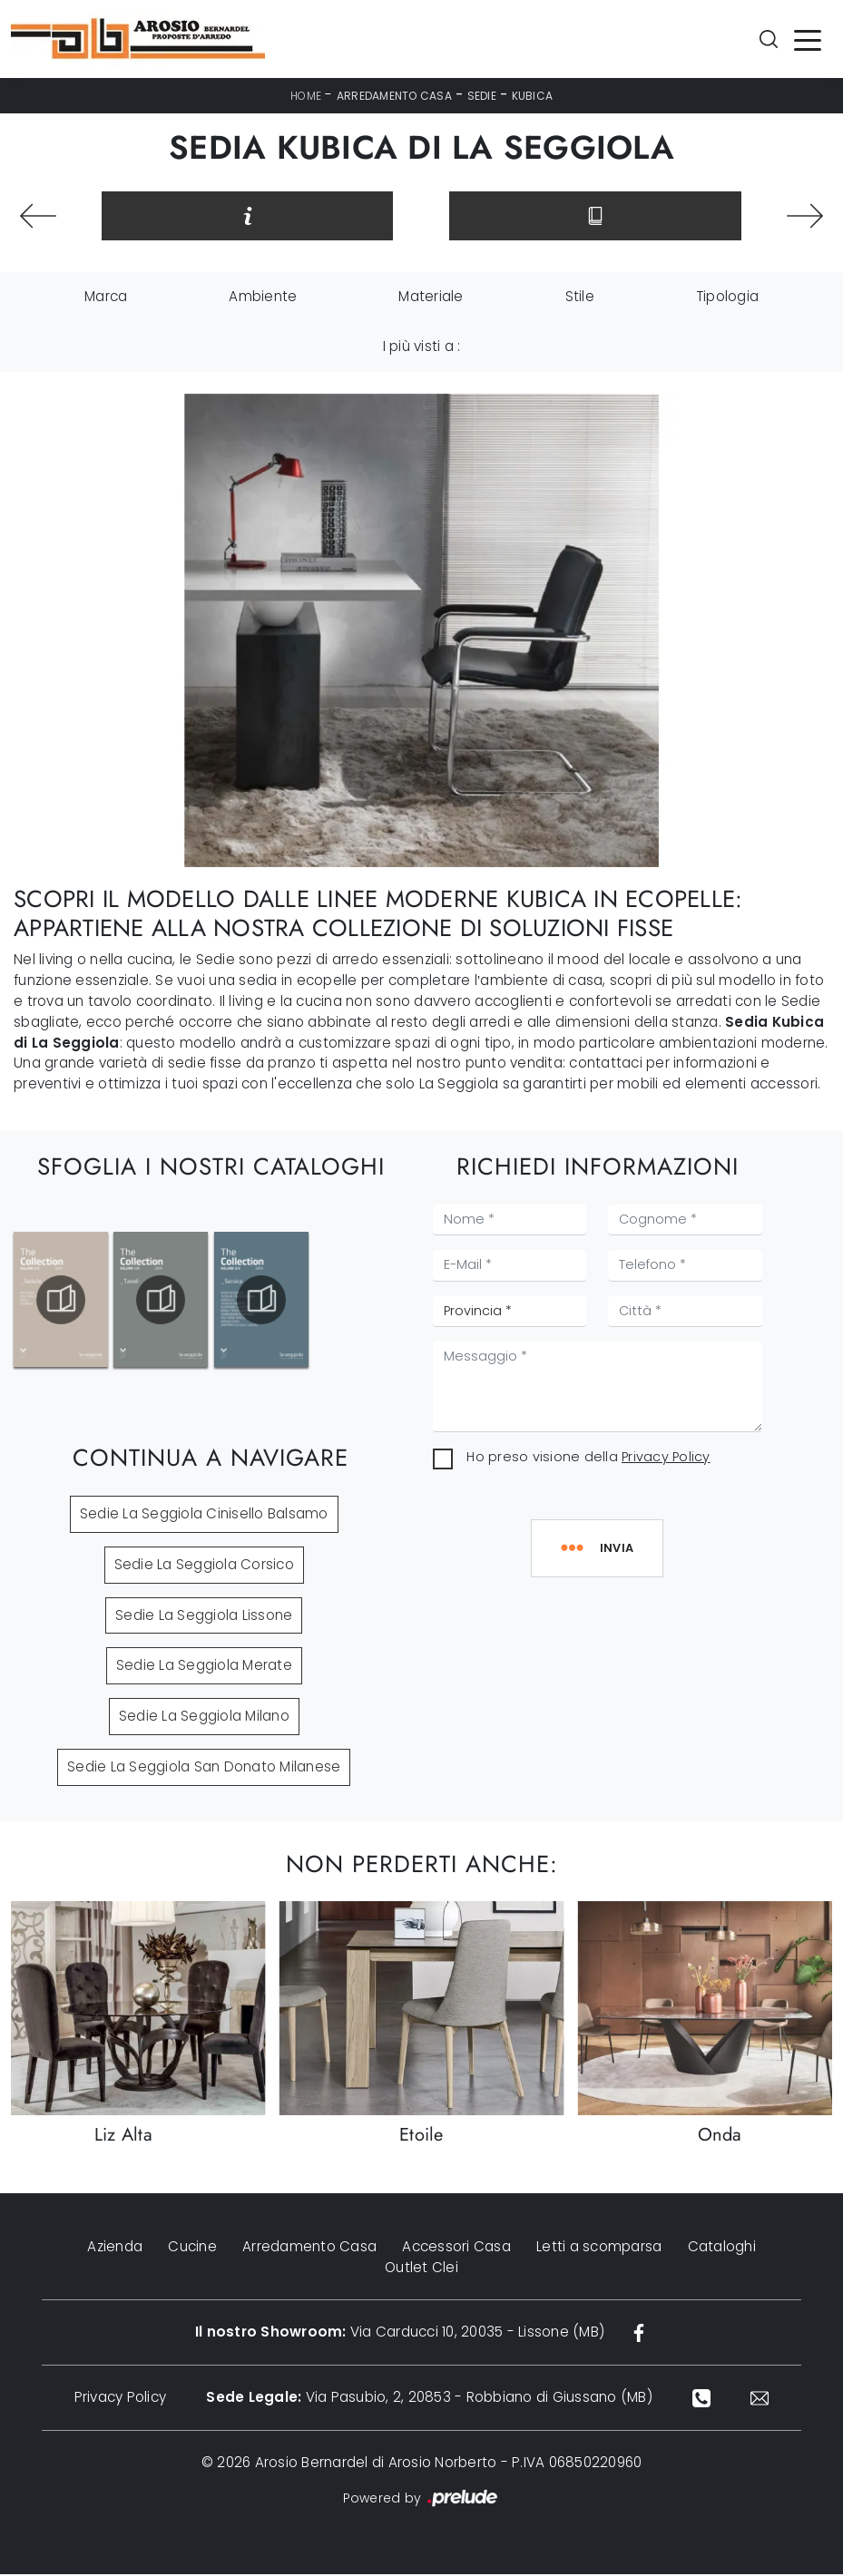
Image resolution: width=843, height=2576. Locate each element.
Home (305, 95)
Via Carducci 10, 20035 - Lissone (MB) (398, 2334)
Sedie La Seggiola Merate (204, 1667)
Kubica (533, 95)
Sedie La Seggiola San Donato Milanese (203, 1769)
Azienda (114, 2249)
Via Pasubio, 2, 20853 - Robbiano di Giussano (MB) (429, 2399)
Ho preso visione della (588, 1458)
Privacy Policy (666, 1458)
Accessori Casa (456, 2249)
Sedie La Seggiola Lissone (203, 1616)
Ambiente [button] (263, 298)
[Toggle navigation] (807, 39)
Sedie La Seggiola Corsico (204, 1566)
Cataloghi (722, 2249)
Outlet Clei (421, 2268)
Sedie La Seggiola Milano (204, 1718)
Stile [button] (579, 298)
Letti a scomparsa (599, 2249)
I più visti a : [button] (422, 348)
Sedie (481, 95)
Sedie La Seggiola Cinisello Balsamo (204, 1516)
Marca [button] (105, 298)
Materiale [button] (430, 298)
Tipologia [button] (727, 298)
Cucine (192, 2249)
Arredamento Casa (394, 95)
